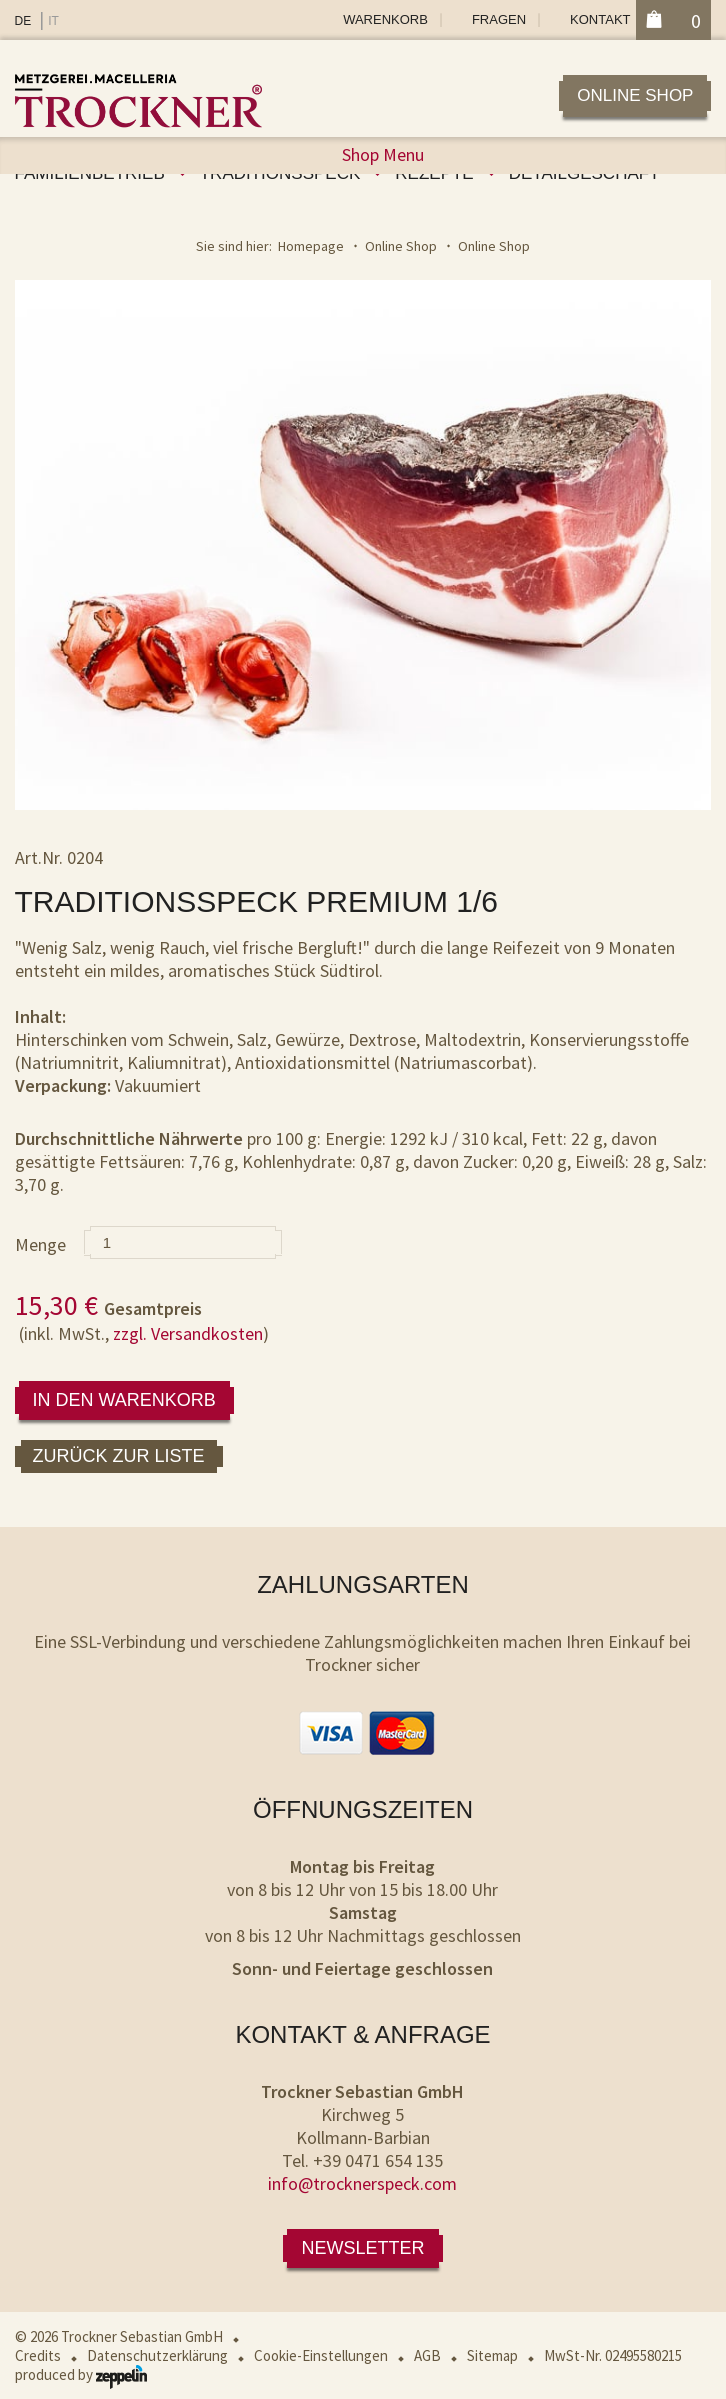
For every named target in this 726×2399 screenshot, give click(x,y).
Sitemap (492, 2355)
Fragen (499, 19)
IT (53, 21)
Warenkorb (385, 19)
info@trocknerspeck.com (362, 2183)
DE (23, 21)
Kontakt (600, 19)
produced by (81, 2374)
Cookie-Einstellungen (321, 2355)
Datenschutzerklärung (157, 2355)
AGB (427, 2355)
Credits (38, 2355)
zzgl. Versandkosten (188, 1333)
